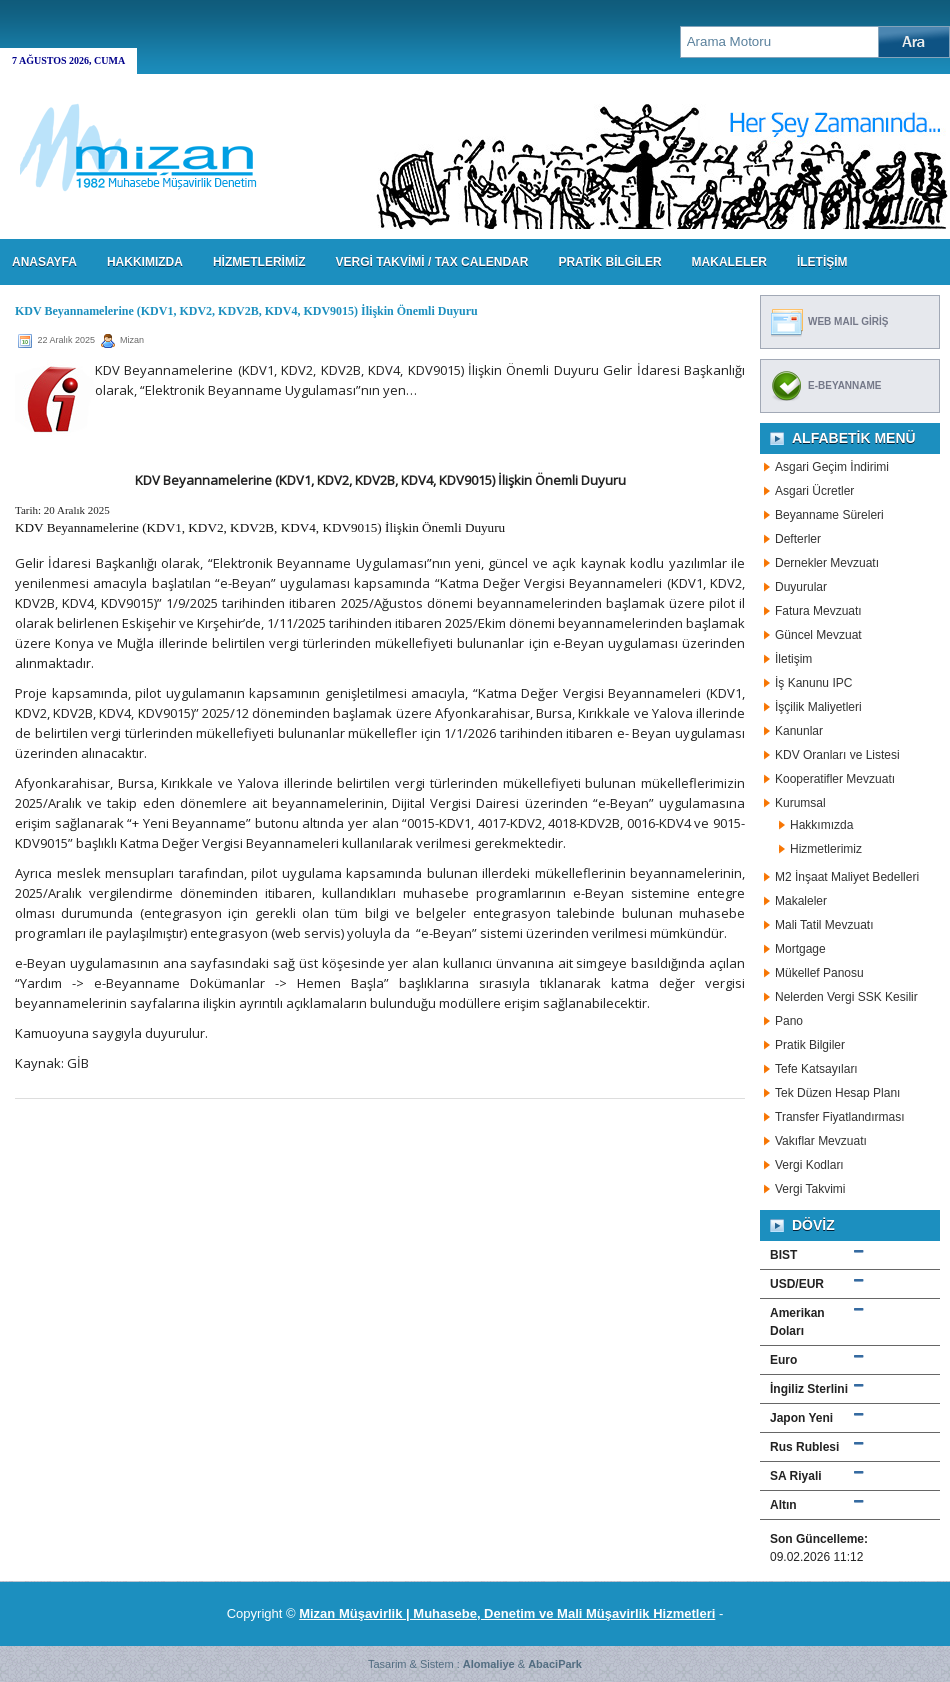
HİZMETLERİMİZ (259, 262)
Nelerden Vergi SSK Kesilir (846, 997)
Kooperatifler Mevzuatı (835, 779)
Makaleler (801, 901)
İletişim (793, 659)
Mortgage (800, 949)
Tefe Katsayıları (816, 1069)
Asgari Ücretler (814, 491)
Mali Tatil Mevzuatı (824, 925)
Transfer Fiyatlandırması (840, 1117)
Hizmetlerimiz (826, 849)
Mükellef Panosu (819, 973)
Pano (789, 1021)
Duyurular (801, 587)
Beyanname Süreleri (829, 515)
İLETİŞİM (822, 262)
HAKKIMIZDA (145, 262)
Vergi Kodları (809, 1165)
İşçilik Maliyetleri (818, 707)
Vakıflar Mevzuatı (821, 1141)
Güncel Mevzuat (818, 635)
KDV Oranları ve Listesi (837, 755)
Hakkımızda (821, 825)
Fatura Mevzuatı (818, 611)
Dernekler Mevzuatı (827, 563)
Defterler (798, 539)
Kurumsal (800, 803)
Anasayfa (44, 262)
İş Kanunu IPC (813, 683)
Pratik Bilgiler (810, 1045)
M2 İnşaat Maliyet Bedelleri (847, 877)
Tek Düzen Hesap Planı (837, 1093)
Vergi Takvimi (810, 1189)
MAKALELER (729, 262)
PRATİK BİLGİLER (609, 262)
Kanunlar (799, 731)
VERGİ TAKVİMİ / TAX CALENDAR (432, 262)
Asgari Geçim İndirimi (832, 467)
